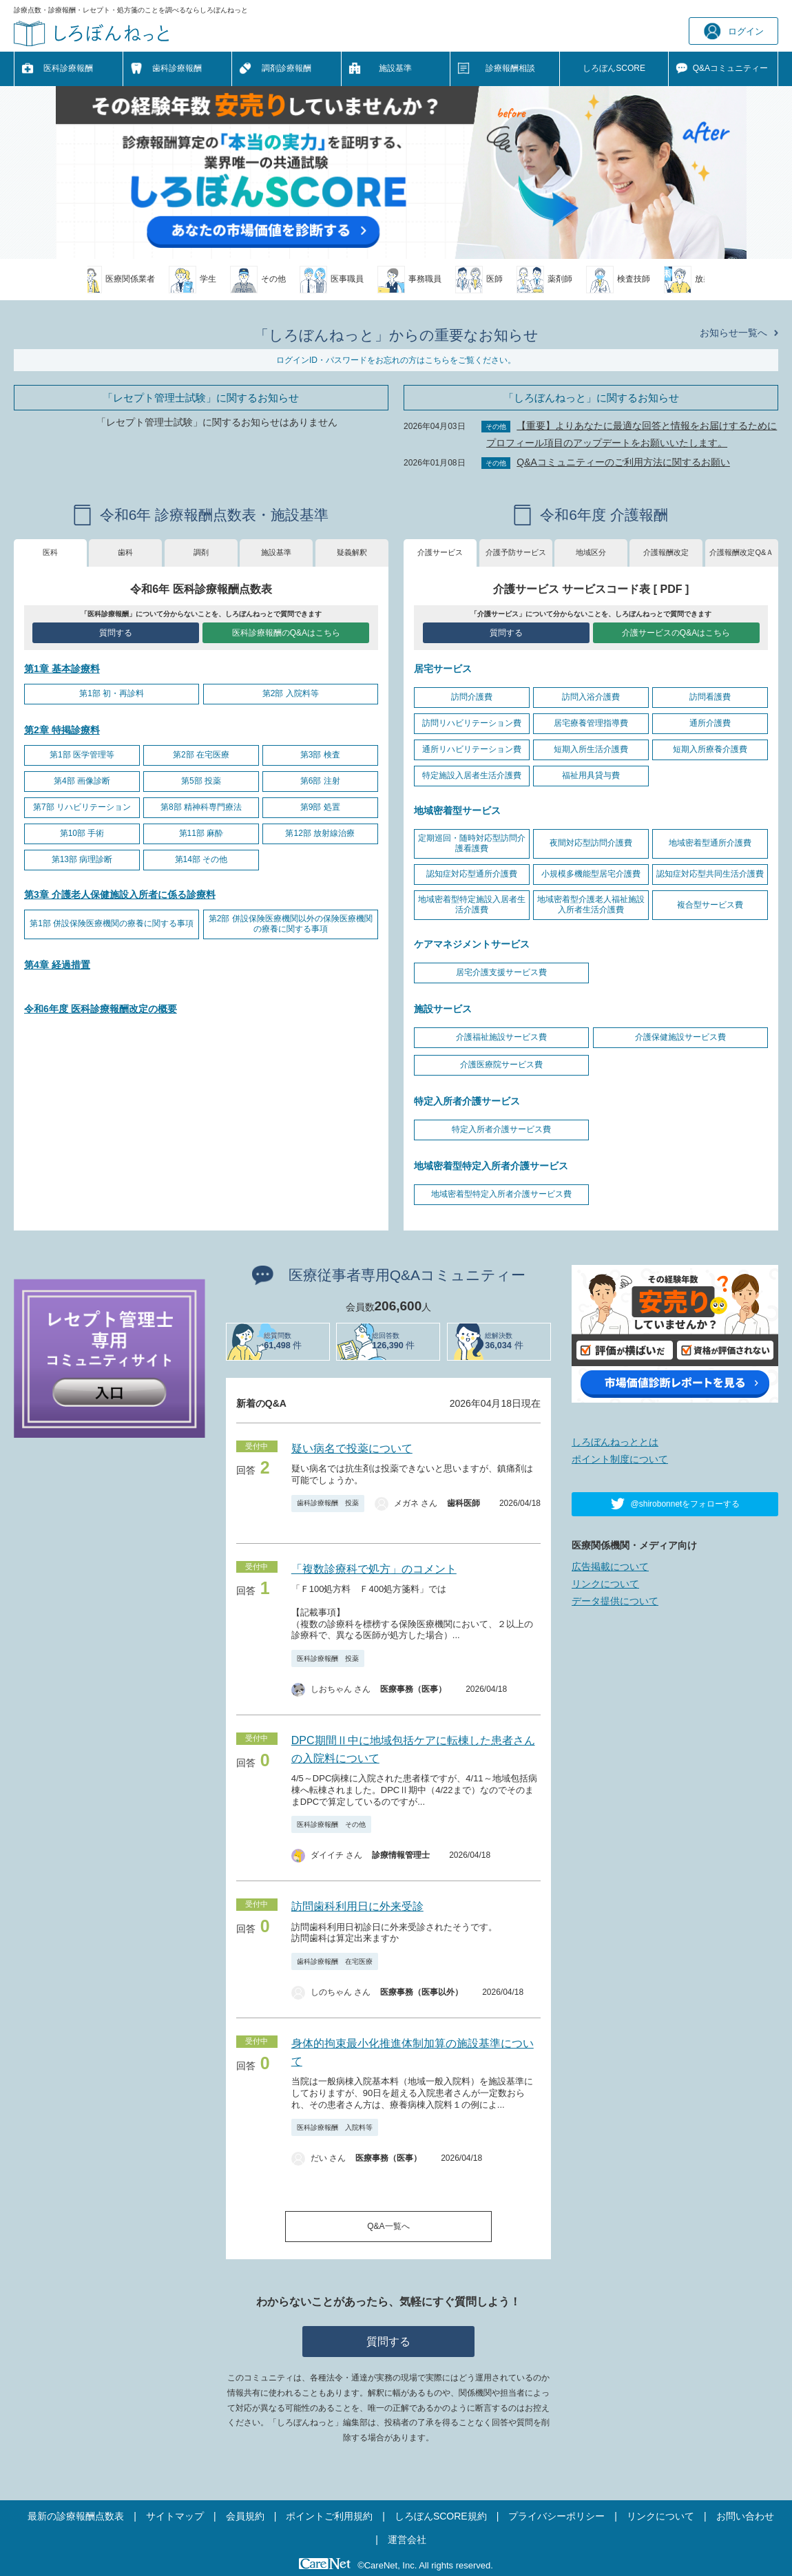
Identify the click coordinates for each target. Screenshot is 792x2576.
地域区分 (591, 552)
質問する (115, 633)
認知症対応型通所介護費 (471, 874)
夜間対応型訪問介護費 (591, 843)
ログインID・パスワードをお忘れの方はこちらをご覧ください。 (396, 360)
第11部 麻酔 (201, 833)
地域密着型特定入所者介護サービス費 (501, 1194)
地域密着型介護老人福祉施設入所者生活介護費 (591, 904)
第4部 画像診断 (82, 781)
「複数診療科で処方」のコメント (374, 1569)
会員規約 (245, 2516)
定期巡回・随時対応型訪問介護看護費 (471, 843)
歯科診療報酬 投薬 (328, 1503)
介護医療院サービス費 (501, 1064)
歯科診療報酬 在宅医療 (335, 1961)
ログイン (734, 31)
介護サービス (440, 552)
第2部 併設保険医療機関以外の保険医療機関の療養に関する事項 (291, 924)
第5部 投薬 (201, 781)
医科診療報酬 (68, 68)
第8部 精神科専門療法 (201, 807)
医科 (50, 552)
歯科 (125, 552)
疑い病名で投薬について (352, 1448)
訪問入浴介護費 (591, 697)
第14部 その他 (201, 859)
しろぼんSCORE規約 (441, 2516)
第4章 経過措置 (57, 964)
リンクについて (605, 1583)
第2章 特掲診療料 (62, 729)
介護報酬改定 (666, 552)
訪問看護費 (710, 697)
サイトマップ (175, 2516)
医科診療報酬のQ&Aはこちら (286, 633)
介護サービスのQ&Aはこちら (676, 633)
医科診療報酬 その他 (331, 1824)
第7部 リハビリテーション (82, 807)
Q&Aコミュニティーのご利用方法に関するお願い (623, 462)
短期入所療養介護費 (710, 749)
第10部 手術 (82, 833)
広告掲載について (610, 1566)
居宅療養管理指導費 (591, 723)
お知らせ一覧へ (733, 332)
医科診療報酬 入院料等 (335, 2127)
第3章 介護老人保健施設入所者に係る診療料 (120, 894)
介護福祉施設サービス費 (501, 1037)
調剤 (201, 552)
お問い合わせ (745, 2516)
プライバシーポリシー (556, 2516)
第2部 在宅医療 (201, 755)
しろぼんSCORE (614, 68)
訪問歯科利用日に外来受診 (357, 1906)
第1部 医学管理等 (82, 755)
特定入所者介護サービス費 (501, 1129)
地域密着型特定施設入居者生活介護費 (471, 904)
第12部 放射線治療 (320, 833)
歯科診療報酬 (177, 68)
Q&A (730, 68)
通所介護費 (710, 723)
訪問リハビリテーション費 (471, 723)
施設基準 (395, 68)
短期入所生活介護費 (591, 749)
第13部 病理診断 (82, 859)
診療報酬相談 (510, 68)
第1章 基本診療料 (62, 668)
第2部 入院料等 (290, 693)
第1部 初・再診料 (111, 693)
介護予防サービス (516, 552)
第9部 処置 (320, 807)
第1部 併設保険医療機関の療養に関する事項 (112, 923)
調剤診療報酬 (286, 68)
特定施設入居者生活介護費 (471, 775)
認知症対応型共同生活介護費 (710, 874)
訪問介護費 (471, 697)
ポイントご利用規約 (329, 2516)
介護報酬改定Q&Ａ (741, 552)
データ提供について (615, 1600)
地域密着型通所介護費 (710, 843)
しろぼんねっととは (615, 1441)
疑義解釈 (352, 552)
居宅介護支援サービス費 (501, 972)
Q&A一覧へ (388, 2226)
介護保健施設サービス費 (680, 1037)
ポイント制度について (620, 1459)
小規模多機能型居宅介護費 (590, 874)
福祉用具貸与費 (591, 775)
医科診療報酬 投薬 (328, 1658)
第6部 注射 (320, 781)
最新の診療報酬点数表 (76, 2516)
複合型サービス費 (710, 905)
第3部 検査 (320, 755)
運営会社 (407, 2539)
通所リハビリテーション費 (471, 749)
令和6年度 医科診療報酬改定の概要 (100, 1008)
